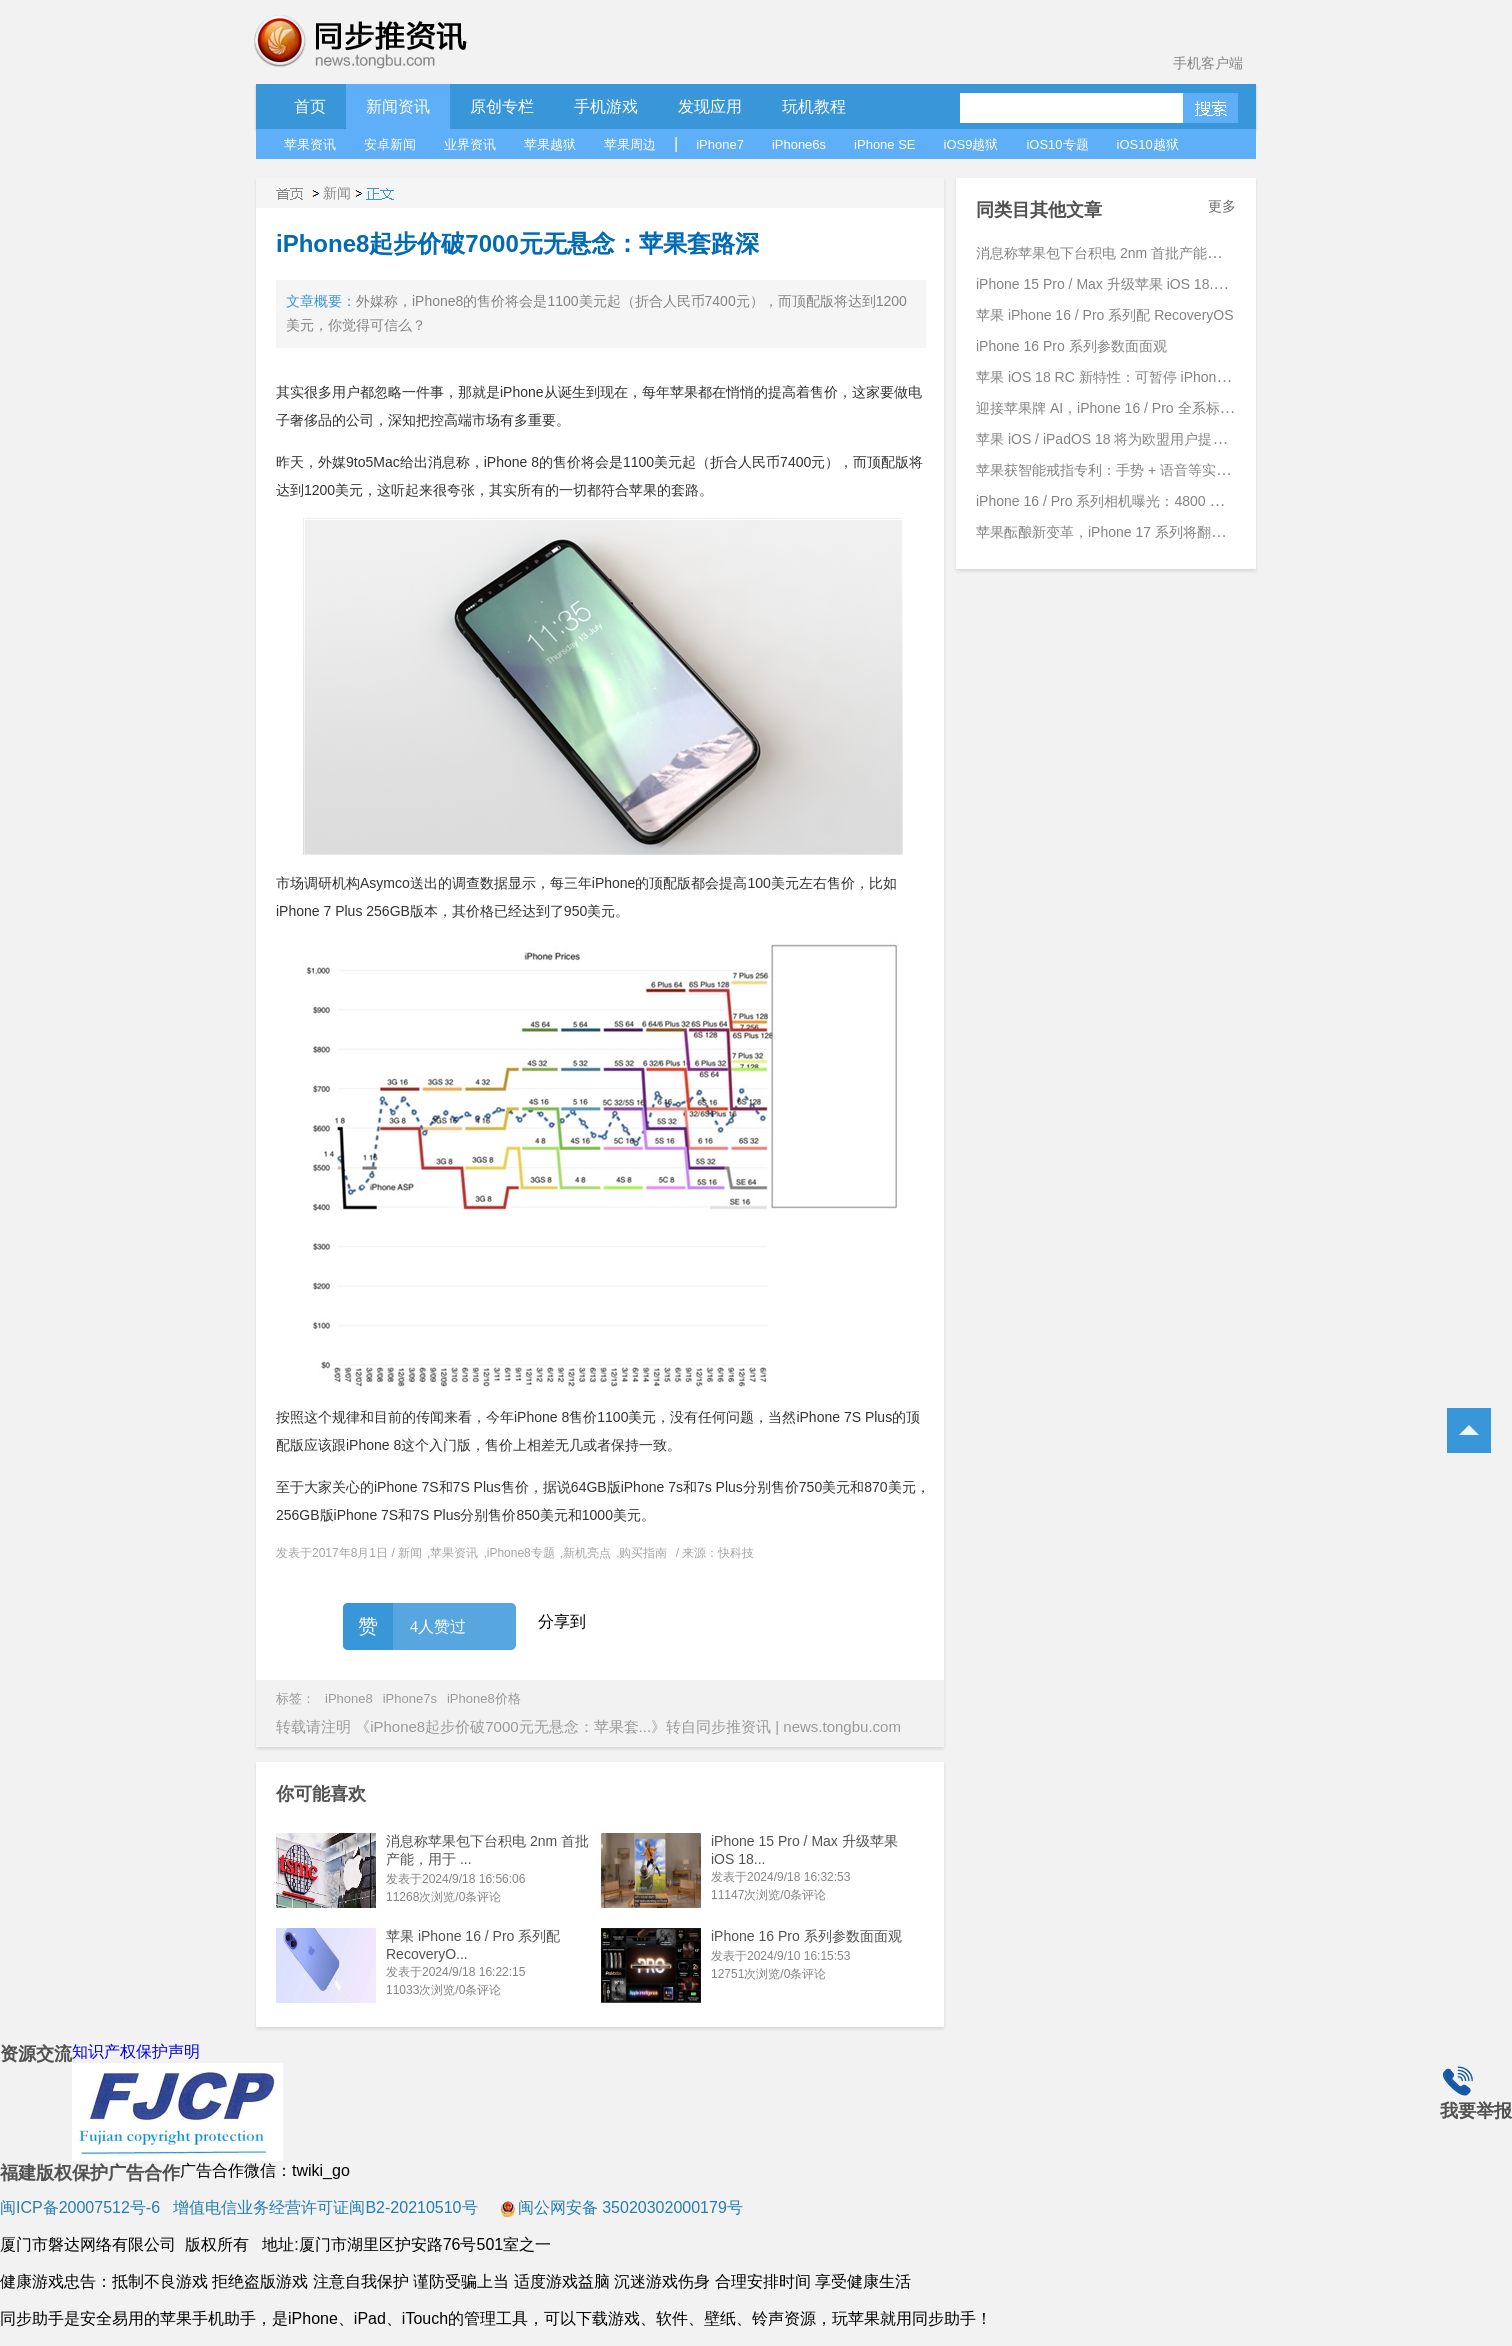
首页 (310, 106)
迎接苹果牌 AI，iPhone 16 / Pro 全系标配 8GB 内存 (1136, 408)
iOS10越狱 (1148, 144)
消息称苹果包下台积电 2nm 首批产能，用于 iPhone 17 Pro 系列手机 (1189, 253)
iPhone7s (410, 1698)
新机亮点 (587, 1553)
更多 (1222, 206)
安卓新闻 (390, 144)
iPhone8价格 (484, 1698)
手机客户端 (1208, 63)
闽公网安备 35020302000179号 (621, 2207)
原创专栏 (502, 106)
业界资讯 (470, 144)
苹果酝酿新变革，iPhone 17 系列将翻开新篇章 (1121, 532)
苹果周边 (630, 144)
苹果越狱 (550, 144)
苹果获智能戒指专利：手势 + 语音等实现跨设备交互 (1138, 470)
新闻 (337, 193)
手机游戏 (606, 106)
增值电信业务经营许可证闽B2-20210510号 (323, 2207)
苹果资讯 (310, 144)
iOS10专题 (1057, 144)
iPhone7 (720, 144)
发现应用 (710, 106)
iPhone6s (799, 144)
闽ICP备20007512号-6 (80, 2207)
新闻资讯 (398, 106)
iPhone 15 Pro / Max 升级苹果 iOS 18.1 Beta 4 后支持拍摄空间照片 (1185, 284)
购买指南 (643, 1553)
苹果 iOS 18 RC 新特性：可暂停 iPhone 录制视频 (1130, 377)
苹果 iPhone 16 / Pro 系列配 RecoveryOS (1105, 315)
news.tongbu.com (842, 1726)
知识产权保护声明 (136, 2051)
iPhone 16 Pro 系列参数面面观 (806, 1936)
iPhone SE (884, 144)
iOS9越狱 (971, 144)
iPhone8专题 (521, 1553)
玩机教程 (814, 106)
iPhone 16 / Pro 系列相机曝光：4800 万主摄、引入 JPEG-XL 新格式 (1188, 501)
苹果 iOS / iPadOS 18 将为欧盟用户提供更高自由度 (1136, 439)
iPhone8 (349, 1698)
